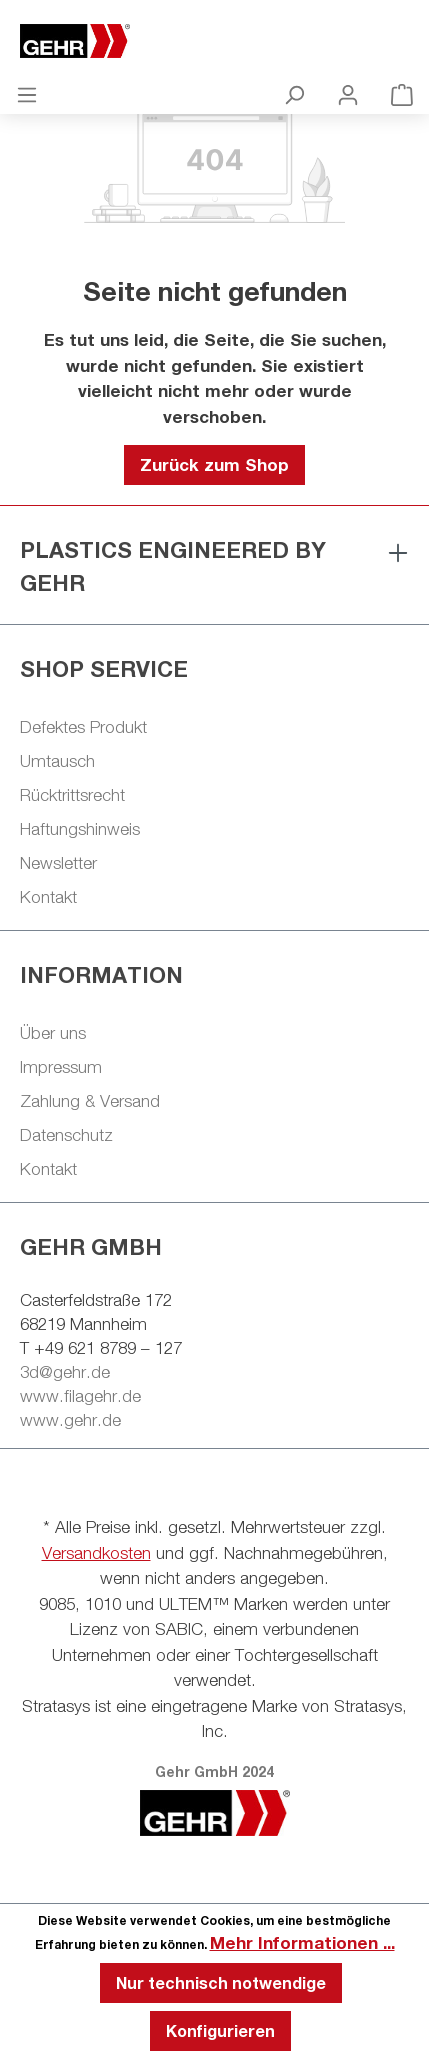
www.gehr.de (70, 1420)
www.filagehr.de (80, 1396)
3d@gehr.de (65, 1372)
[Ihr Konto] (348, 94)
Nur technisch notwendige (221, 1982)
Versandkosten (96, 1553)
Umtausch (57, 761)
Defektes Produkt (83, 727)
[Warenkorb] (402, 94)
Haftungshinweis (80, 829)
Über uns (53, 1033)
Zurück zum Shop (214, 464)
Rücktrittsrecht (72, 795)
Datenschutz (66, 1135)
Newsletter (58, 863)
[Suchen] (294, 94)
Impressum (61, 1067)
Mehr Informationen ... (302, 1942)
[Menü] (27, 94)
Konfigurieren (220, 2030)
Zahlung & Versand (90, 1101)
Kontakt (48, 897)
